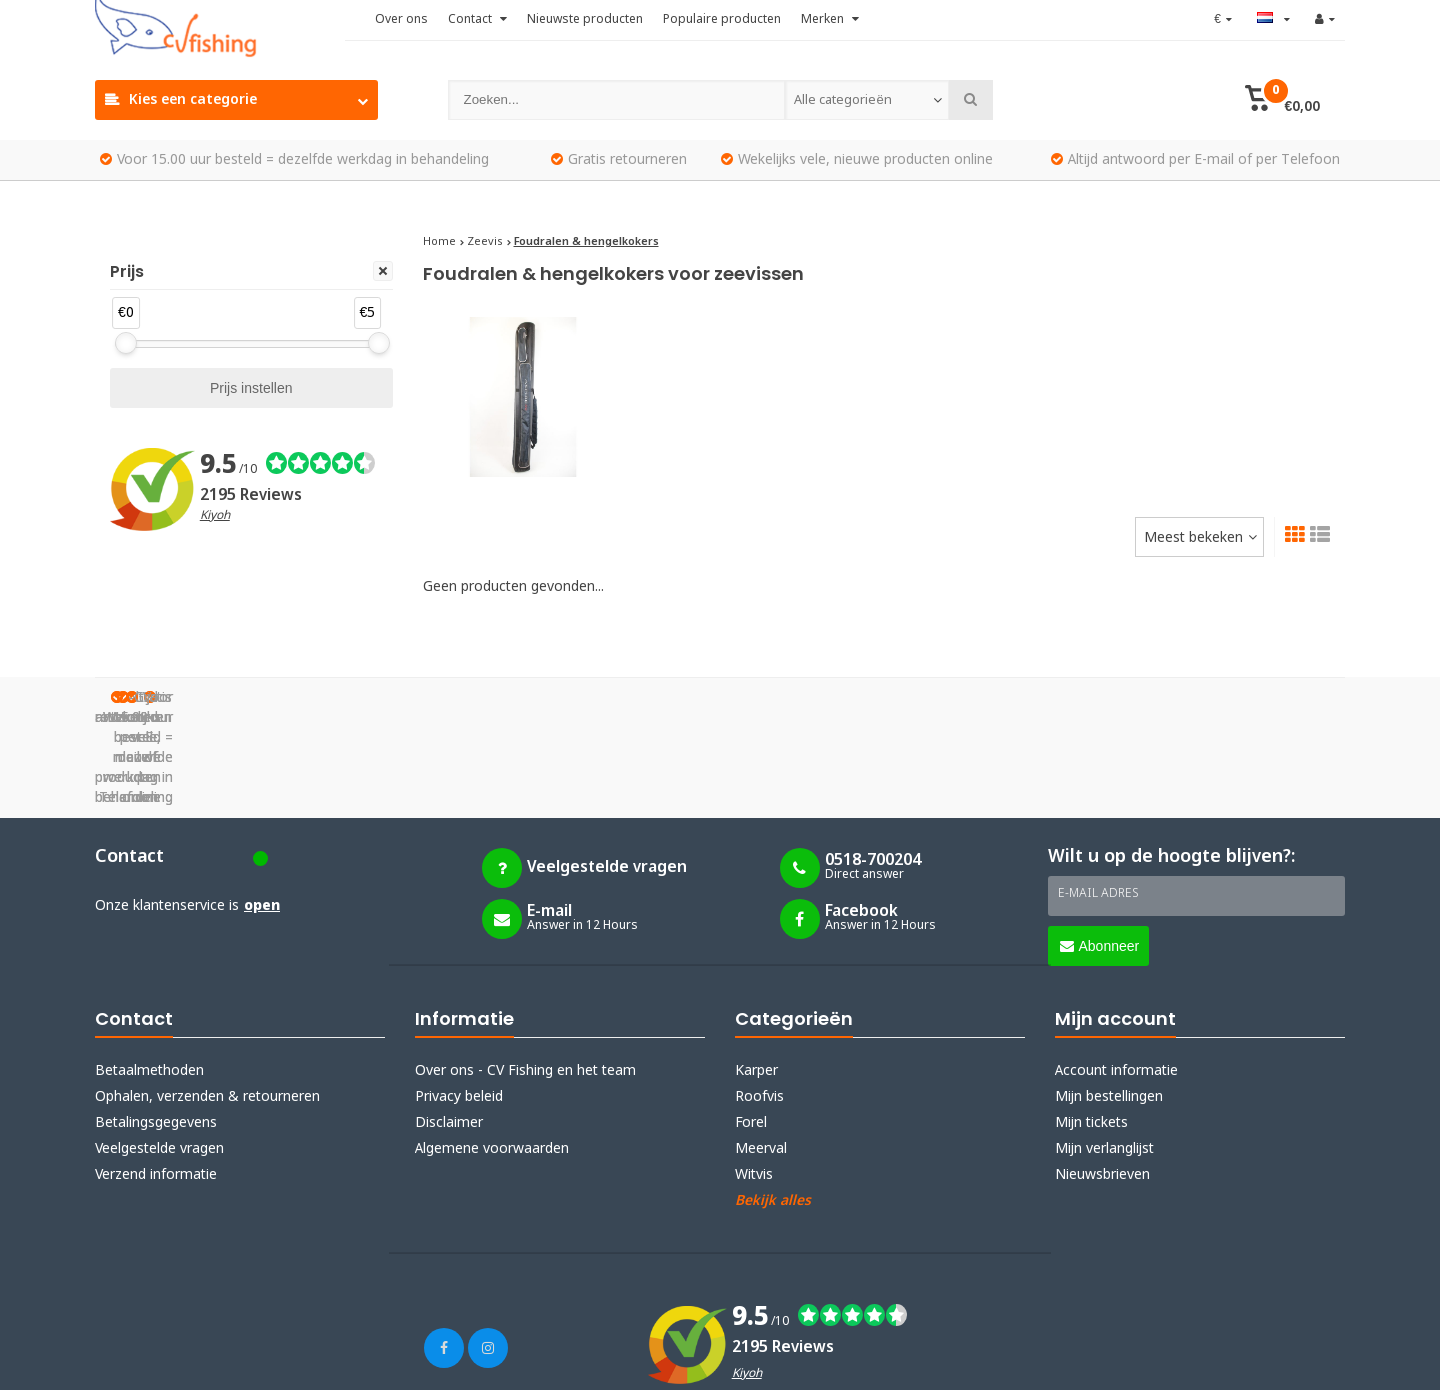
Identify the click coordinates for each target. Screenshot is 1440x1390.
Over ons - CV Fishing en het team (525, 971)
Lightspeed (304, 1362)
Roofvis (759, 997)
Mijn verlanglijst (1104, 1049)
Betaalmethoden (149, 971)
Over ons (401, 20)
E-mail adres (1098, 794)
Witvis (754, 1075)
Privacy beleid (459, 997)
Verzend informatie (156, 1075)
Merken (830, 20)
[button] (1282, 100)
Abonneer (1100, 846)
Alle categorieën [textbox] (842, 100)
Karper (756, 971)
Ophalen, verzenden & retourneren (207, 997)
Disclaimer (449, 1023)
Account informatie (1116, 971)
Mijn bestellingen (1109, 997)
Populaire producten (722, 20)
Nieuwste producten (585, 20)
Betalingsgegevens (156, 1023)
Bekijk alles (773, 1101)
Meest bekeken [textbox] (1193, 538)
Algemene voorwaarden (492, 1049)
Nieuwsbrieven (1102, 1075)
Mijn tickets (1091, 1023)
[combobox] (867, 100)
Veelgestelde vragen (159, 1049)
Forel (751, 1023)
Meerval (761, 1049)
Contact (477, 20)
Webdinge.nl (459, 1362)
